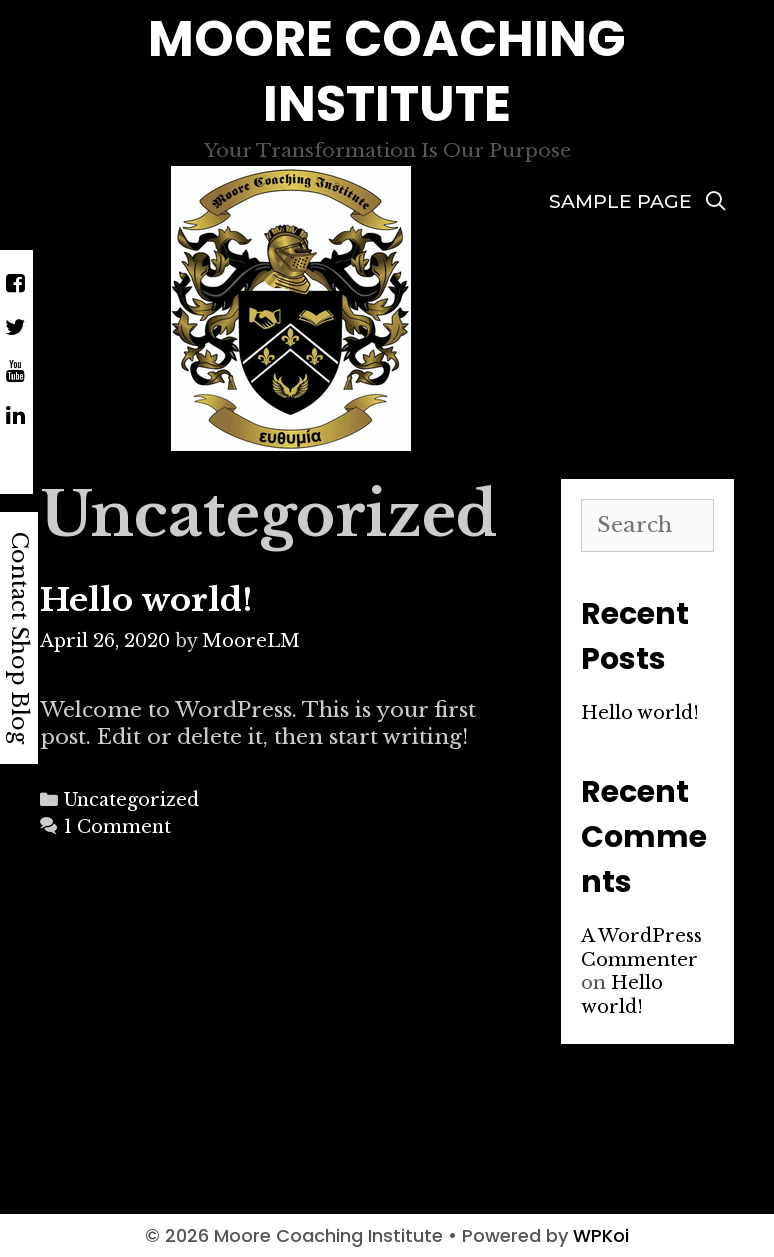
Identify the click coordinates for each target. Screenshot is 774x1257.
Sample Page (620, 201)
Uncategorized (131, 800)
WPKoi (601, 1235)
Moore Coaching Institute (387, 71)
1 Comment (117, 827)
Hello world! (146, 600)
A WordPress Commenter (641, 947)
